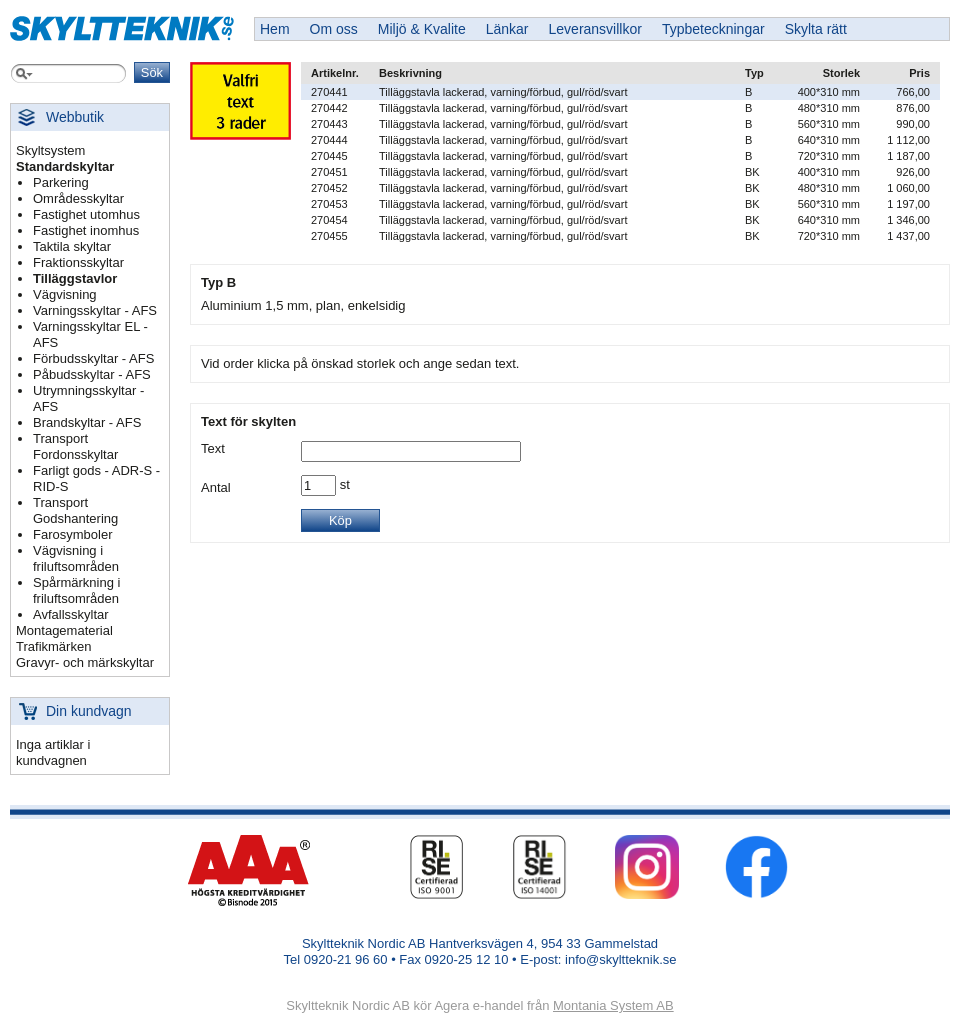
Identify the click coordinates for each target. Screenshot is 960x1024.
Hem (275, 29)
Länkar (507, 29)
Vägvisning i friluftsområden (76, 558)
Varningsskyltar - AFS (95, 310)
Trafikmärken (53, 646)
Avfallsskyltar (71, 614)
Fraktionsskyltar (78, 262)
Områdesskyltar (78, 198)
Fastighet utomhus (86, 214)
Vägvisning (65, 294)
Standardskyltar (65, 166)
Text (213, 448)
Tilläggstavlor (75, 278)
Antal (216, 487)
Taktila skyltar (72, 246)
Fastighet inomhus (86, 230)
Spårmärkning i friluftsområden (76, 590)
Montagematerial (64, 630)
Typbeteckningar (713, 29)
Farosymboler (72, 534)
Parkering (61, 182)
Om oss (334, 29)
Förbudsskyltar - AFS (93, 358)
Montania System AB (613, 1005)
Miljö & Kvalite (422, 29)
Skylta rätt (816, 29)
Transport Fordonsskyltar (75, 446)
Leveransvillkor (595, 29)
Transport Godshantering (75, 510)
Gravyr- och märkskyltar (85, 662)
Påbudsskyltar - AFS (92, 374)
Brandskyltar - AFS (87, 422)
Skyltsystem (50, 150)
